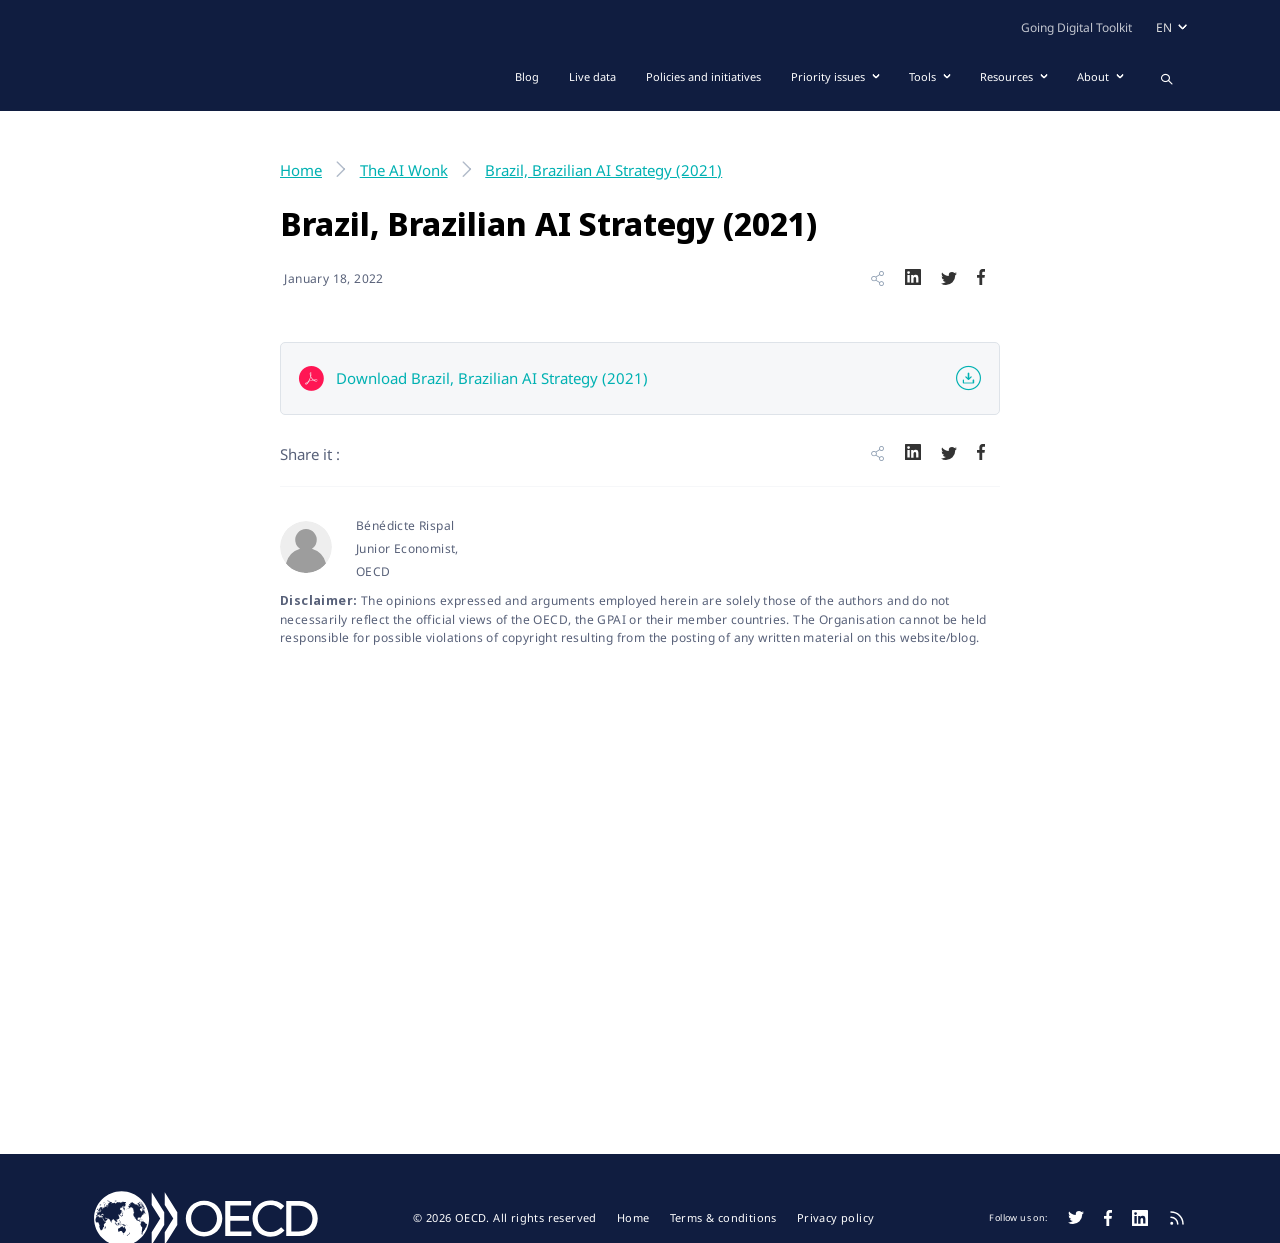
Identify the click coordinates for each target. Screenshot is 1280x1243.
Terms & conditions (723, 1218)
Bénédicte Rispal (405, 525)
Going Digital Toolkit (1076, 27)
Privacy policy (836, 1218)
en (1164, 27)
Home (633, 1218)
